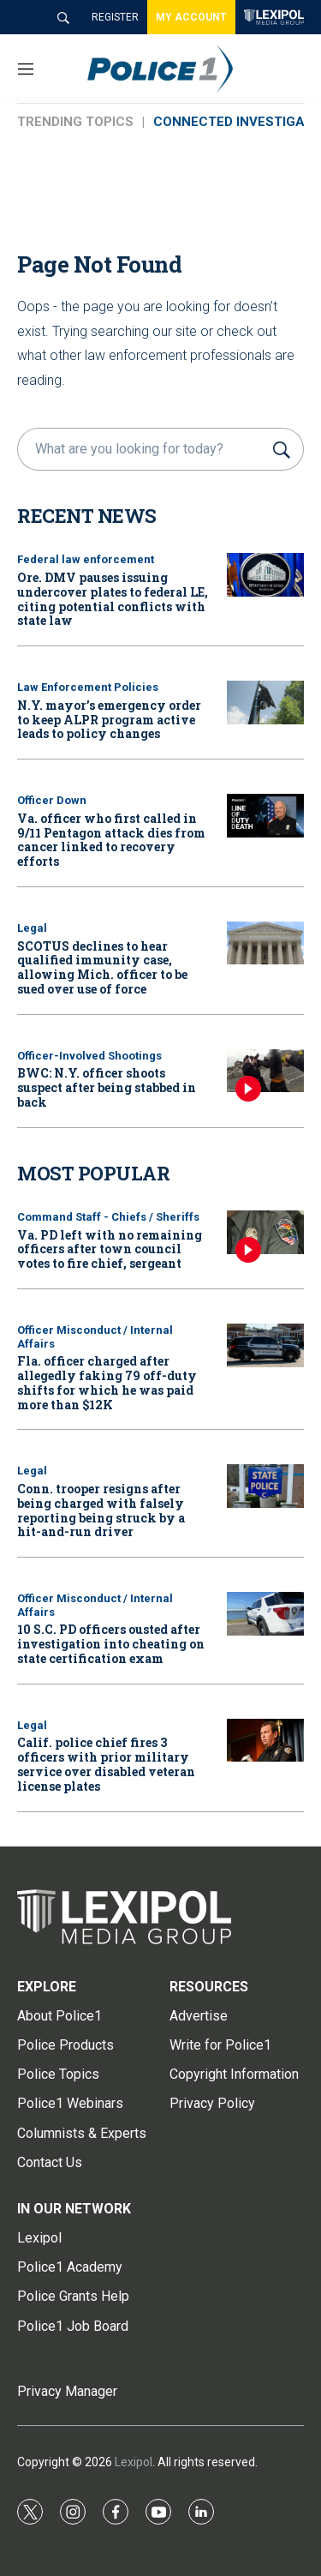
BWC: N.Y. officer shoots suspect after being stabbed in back (106, 1087)
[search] (142, 449)
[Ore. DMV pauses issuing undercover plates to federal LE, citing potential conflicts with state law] (265, 575)
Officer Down (51, 800)
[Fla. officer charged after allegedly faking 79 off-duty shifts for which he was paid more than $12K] (265, 1345)
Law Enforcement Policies (87, 687)
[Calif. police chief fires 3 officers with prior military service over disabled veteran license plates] (265, 1740)
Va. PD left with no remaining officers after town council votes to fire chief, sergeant (109, 1249)
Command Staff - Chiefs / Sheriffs (108, 1216)
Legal (32, 928)
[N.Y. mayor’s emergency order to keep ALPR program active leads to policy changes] (265, 702)
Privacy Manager (67, 2391)
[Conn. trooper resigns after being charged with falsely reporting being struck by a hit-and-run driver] (265, 1486)
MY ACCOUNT (191, 17)
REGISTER (115, 17)
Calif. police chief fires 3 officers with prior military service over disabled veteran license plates (106, 1763)
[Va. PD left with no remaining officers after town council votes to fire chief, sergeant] (265, 1232)
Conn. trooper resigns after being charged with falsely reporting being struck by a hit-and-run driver (101, 1510)
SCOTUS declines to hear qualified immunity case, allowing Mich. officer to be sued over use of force (102, 967)
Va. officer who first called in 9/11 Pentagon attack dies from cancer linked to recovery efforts (111, 839)
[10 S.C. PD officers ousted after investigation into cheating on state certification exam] (265, 1614)
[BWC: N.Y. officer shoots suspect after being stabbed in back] (265, 1071)
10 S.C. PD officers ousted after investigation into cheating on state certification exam (111, 1643)
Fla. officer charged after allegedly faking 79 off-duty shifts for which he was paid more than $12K (107, 1382)
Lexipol (133, 2462)
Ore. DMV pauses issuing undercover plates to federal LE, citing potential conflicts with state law (112, 598)
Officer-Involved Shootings (89, 1055)
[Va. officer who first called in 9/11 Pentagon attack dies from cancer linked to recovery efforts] (265, 816)
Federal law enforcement (85, 559)
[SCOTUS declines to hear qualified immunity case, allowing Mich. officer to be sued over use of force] (265, 943)
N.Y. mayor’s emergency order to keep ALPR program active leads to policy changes (109, 719)
